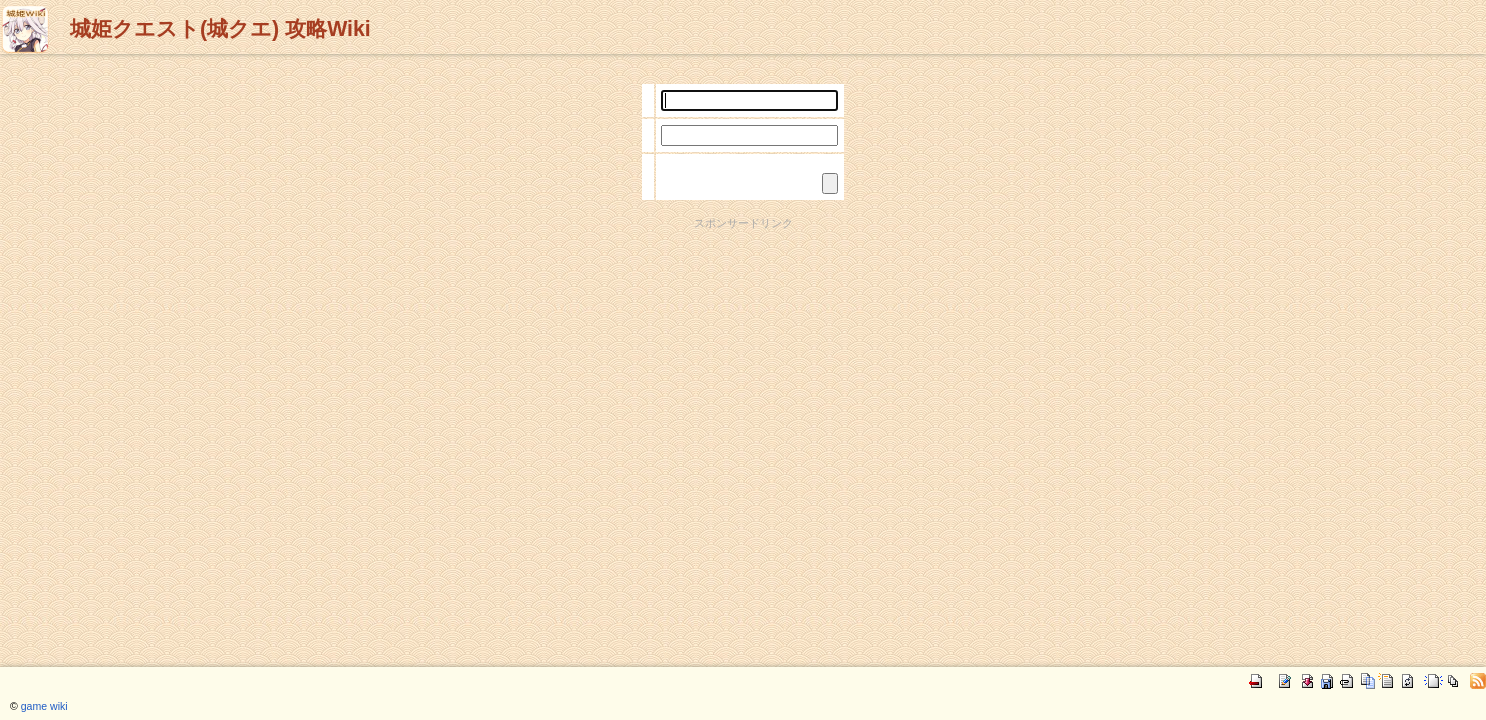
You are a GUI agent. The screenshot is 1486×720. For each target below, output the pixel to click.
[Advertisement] (743, 276)
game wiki (44, 706)
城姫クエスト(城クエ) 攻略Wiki (220, 29)
